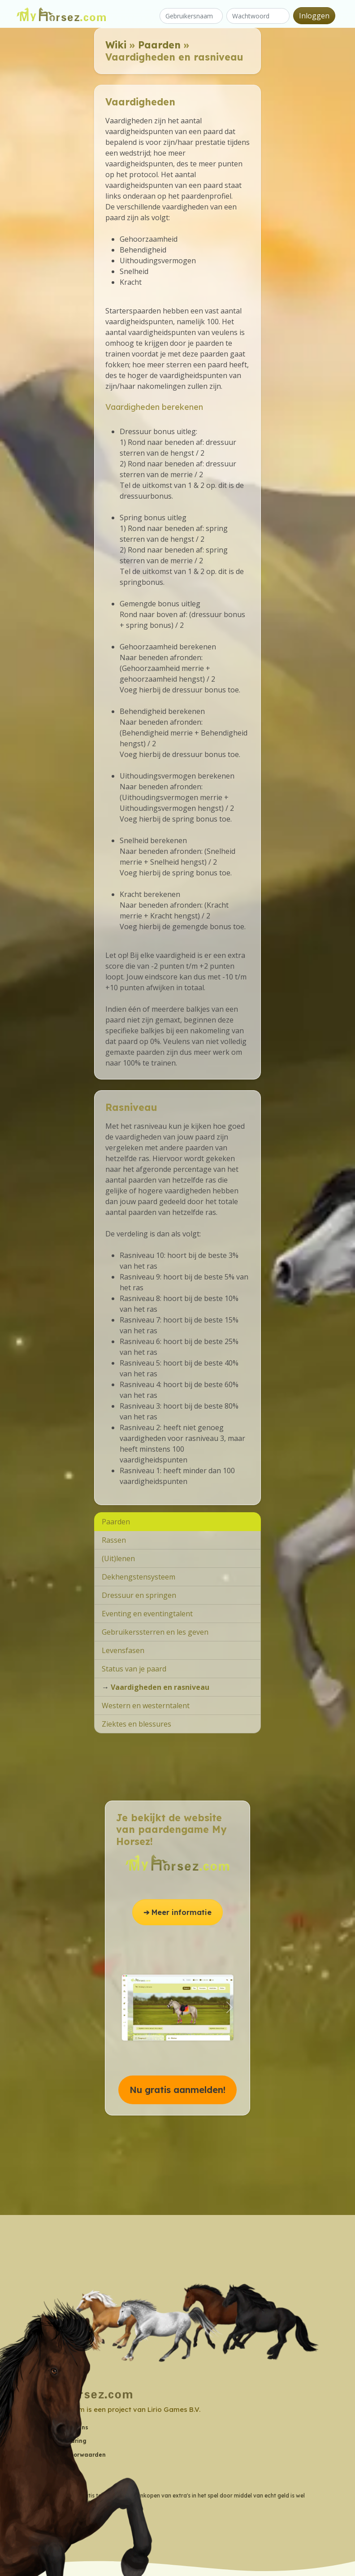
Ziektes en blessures (136, 1724)
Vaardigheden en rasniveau (160, 1687)
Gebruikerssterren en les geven (155, 1632)
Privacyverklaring (61, 2440)
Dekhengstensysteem (138, 1577)
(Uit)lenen (118, 1558)
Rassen (114, 1540)
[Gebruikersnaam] (191, 16)
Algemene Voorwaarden (71, 2454)
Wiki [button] (42, 2468)
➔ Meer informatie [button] (177, 1912)
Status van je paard (134, 1669)
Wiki (115, 45)
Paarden (159, 45)
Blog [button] (42, 2481)
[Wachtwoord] (258, 16)
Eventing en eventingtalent (147, 1614)
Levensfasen (123, 1650)
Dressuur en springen (139, 1595)
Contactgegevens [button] (62, 2427)
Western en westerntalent (146, 1705)
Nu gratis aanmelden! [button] (177, 2089)
